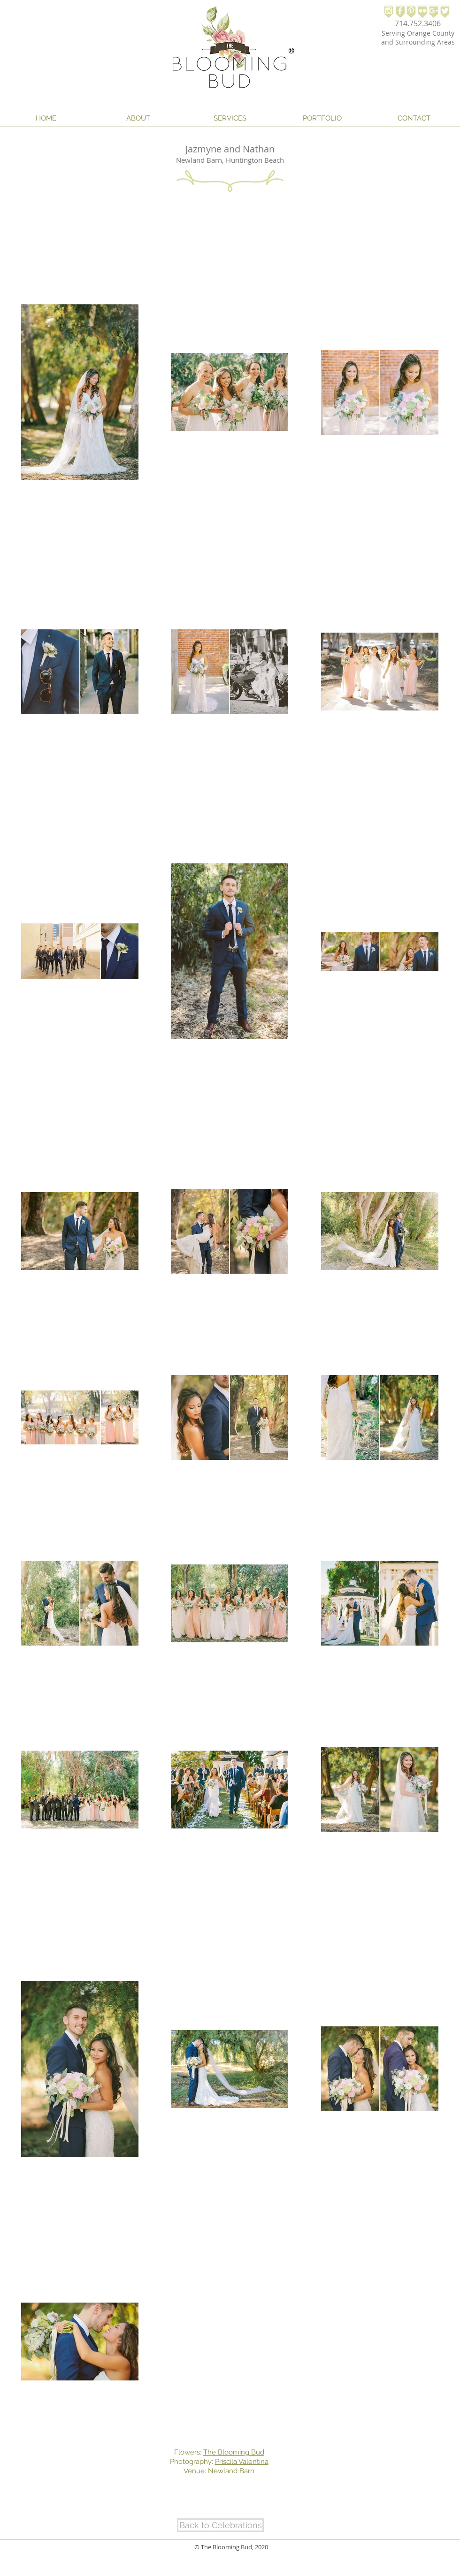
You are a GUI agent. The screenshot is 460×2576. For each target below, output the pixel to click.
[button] (138, 118)
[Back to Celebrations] (220, 2525)
